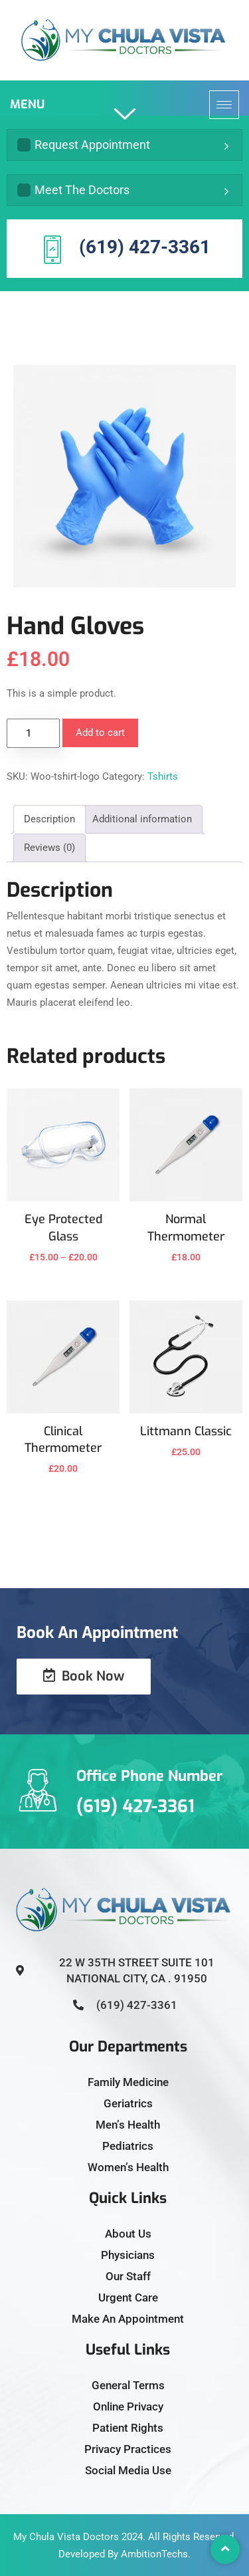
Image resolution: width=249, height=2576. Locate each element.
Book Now (83, 1676)
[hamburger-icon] (224, 104)
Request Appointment (83, 145)
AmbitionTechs (154, 2554)
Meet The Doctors (73, 190)
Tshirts (162, 776)
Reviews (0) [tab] (49, 848)
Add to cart (100, 733)
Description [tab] (49, 819)
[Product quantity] (33, 733)
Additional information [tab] (142, 819)
